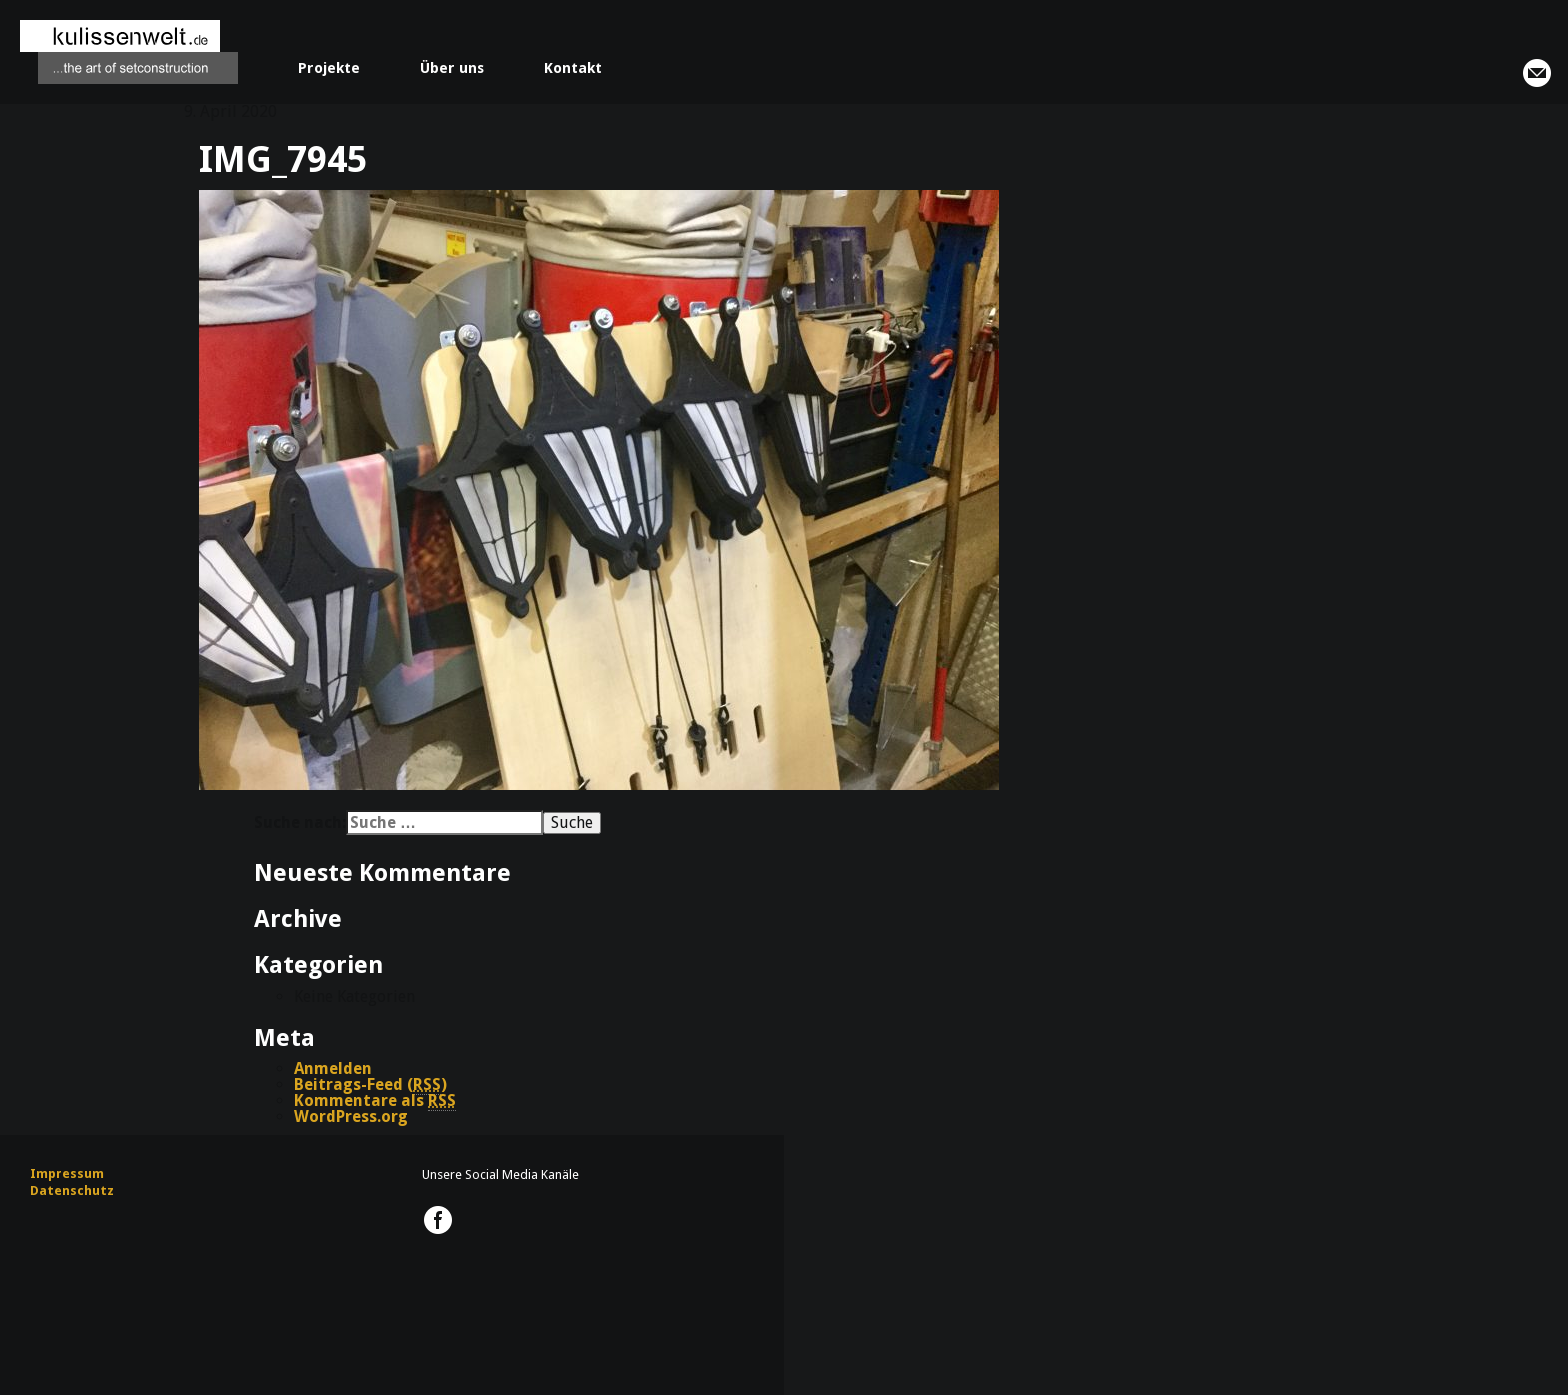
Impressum (67, 1173)
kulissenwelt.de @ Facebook (438, 1220)
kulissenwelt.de (129, 52)
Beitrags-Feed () (370, 1085)
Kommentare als (375, 1101)
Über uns (452, 68)
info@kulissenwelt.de (1537, 73)
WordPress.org (351, 1116)
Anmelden (333, 1068)
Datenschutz (72, 1190)
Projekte (329, 68)
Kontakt (573, 68)
